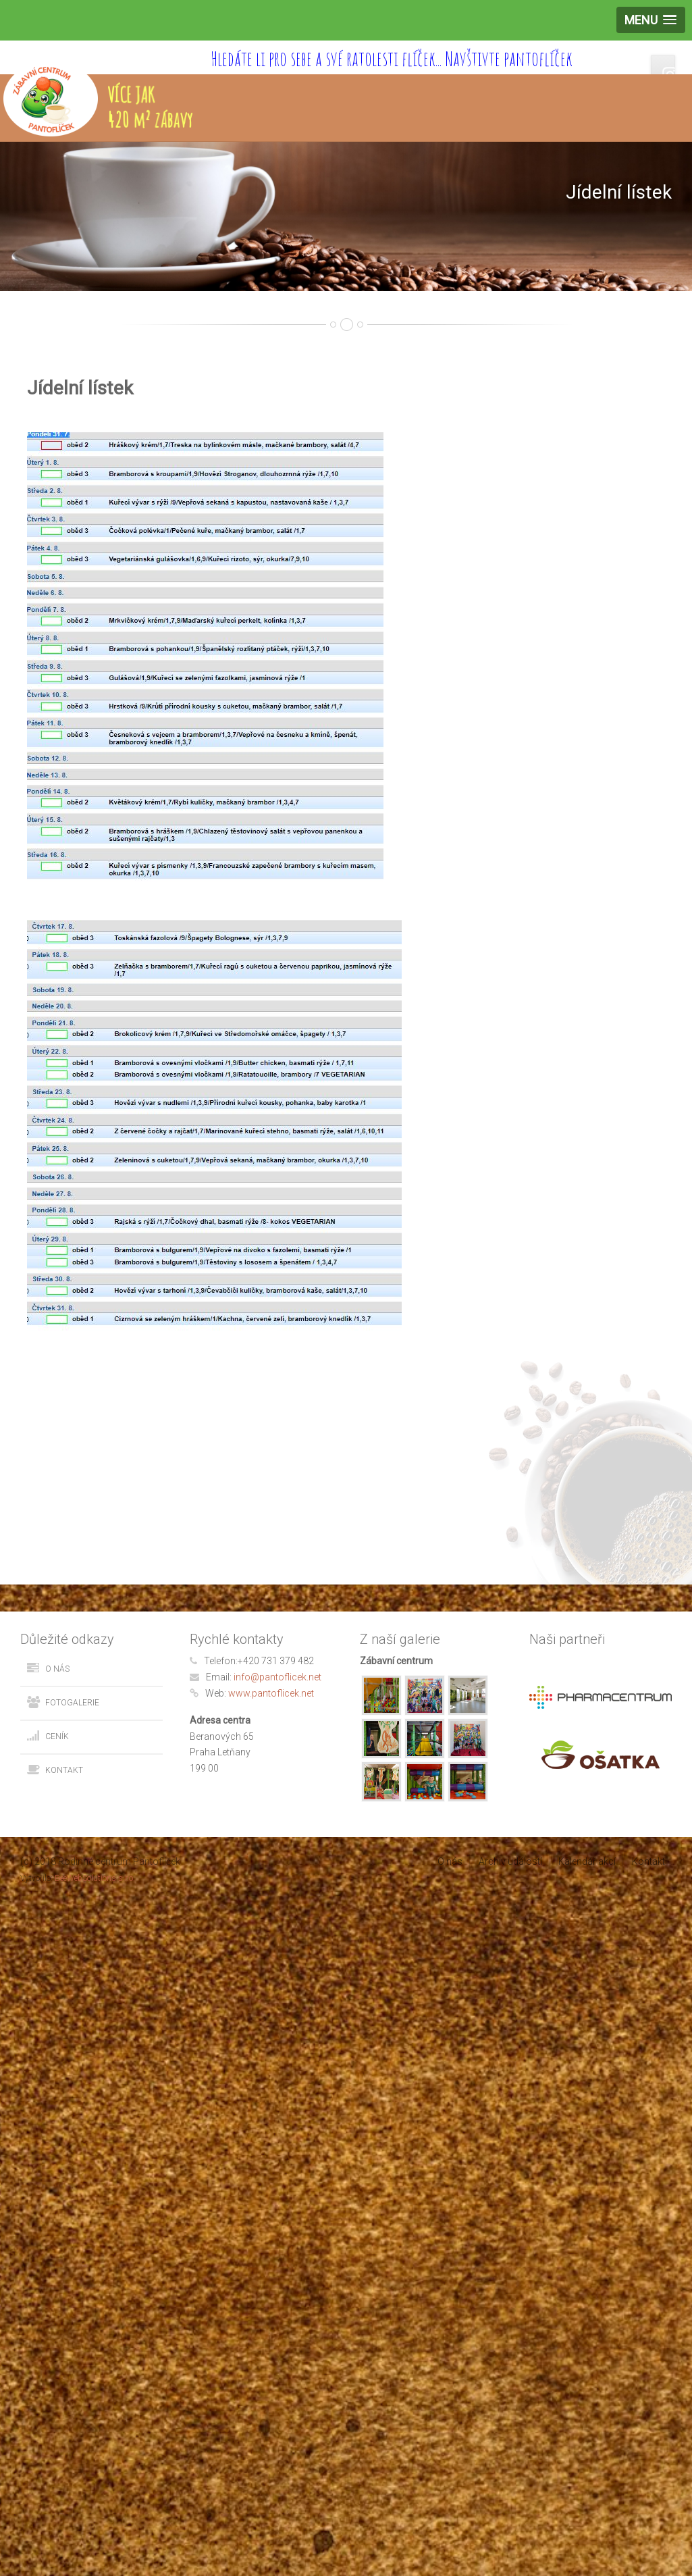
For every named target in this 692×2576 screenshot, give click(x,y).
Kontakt (64, 1770)
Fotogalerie (72, 1702)
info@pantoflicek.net (277, 1677)
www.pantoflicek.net (271, 1693)
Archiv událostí (510, 1861)
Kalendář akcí (587, 1861)
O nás (57, 1669)
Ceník (57, 1736)
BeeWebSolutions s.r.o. (95, 1878)
